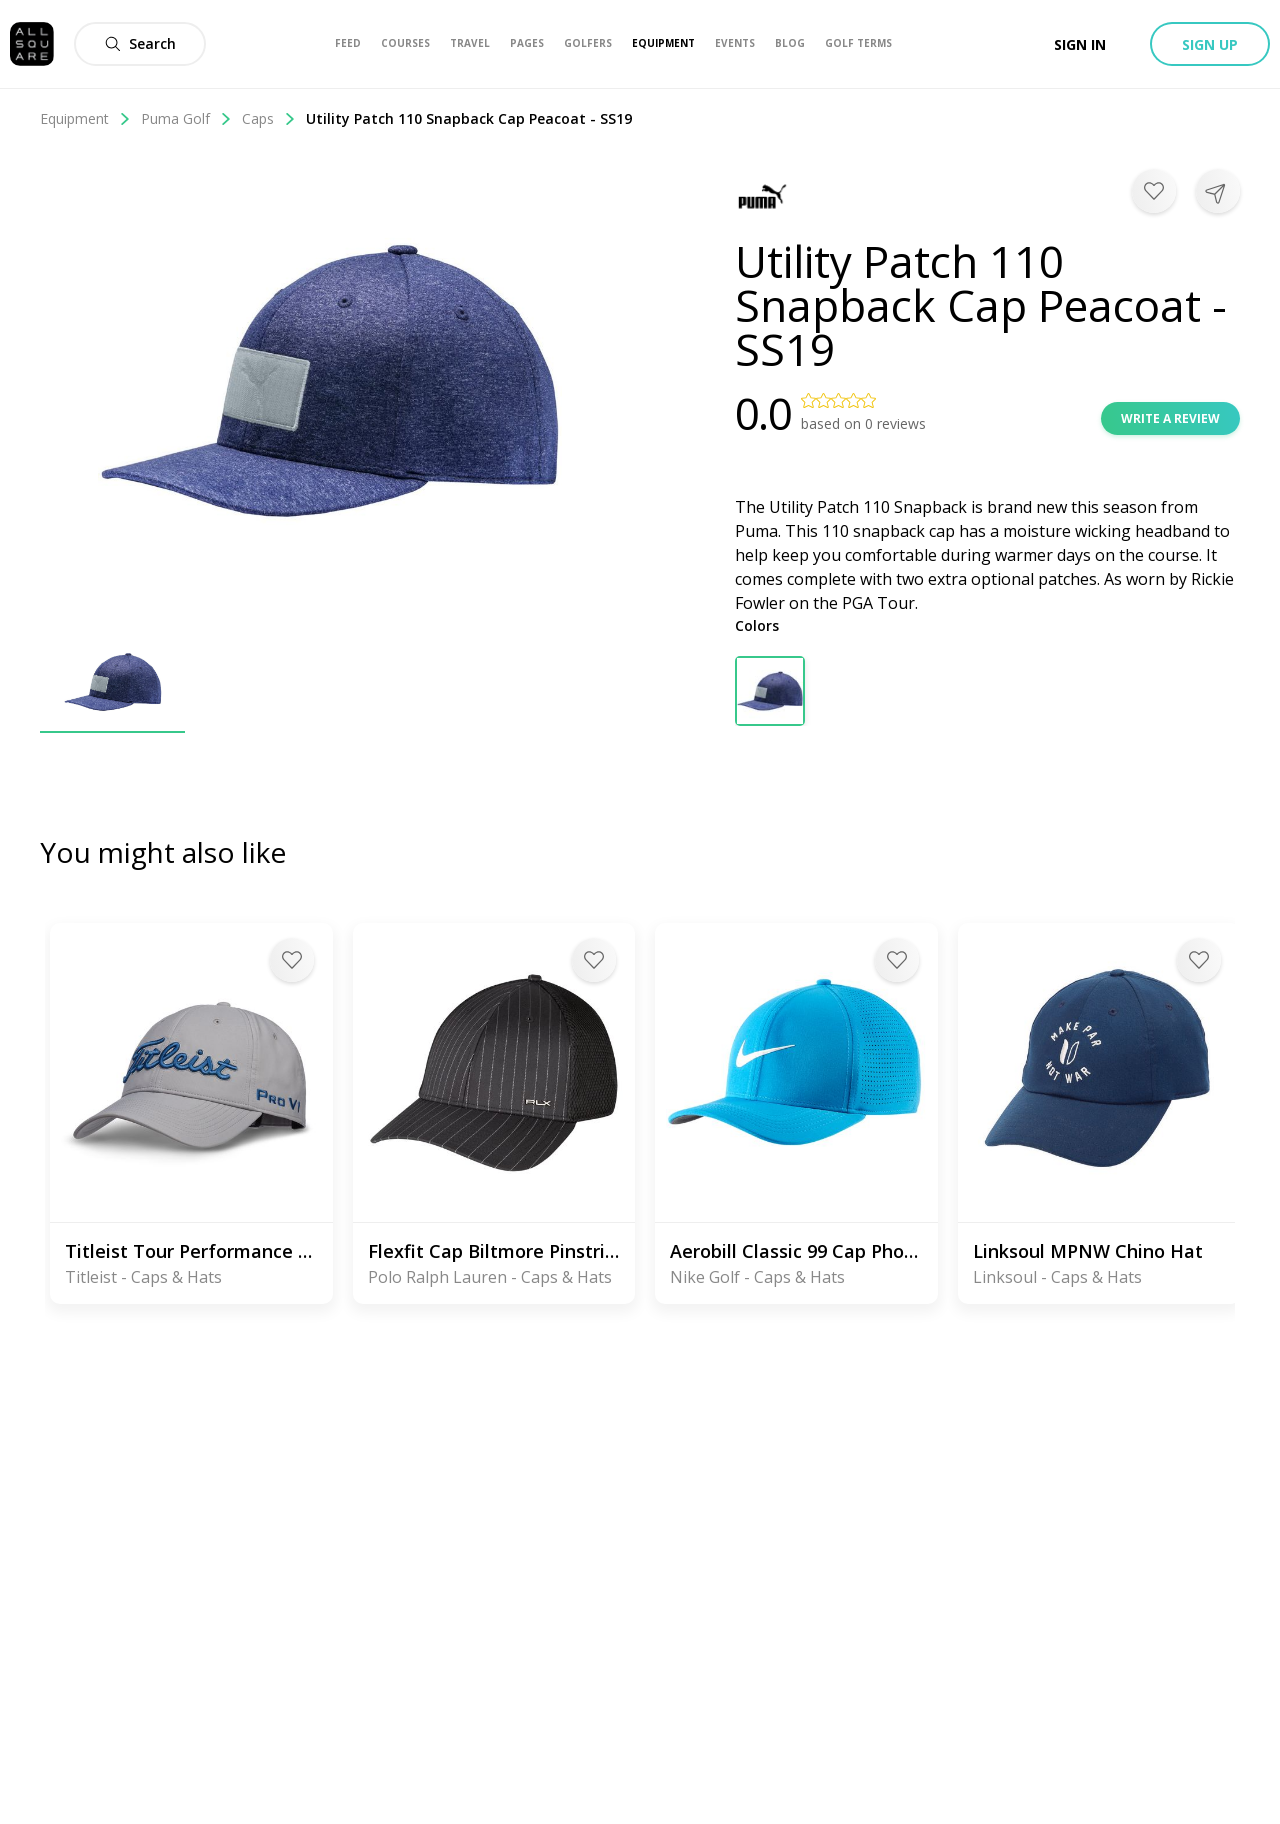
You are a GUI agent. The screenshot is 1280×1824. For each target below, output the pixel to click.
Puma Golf (186, 118)
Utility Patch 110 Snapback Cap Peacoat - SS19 (469, 118)
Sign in (1080, 44)
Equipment (85, 118)
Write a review (1170, 418)
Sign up (1210, 44)
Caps (269, 118)
